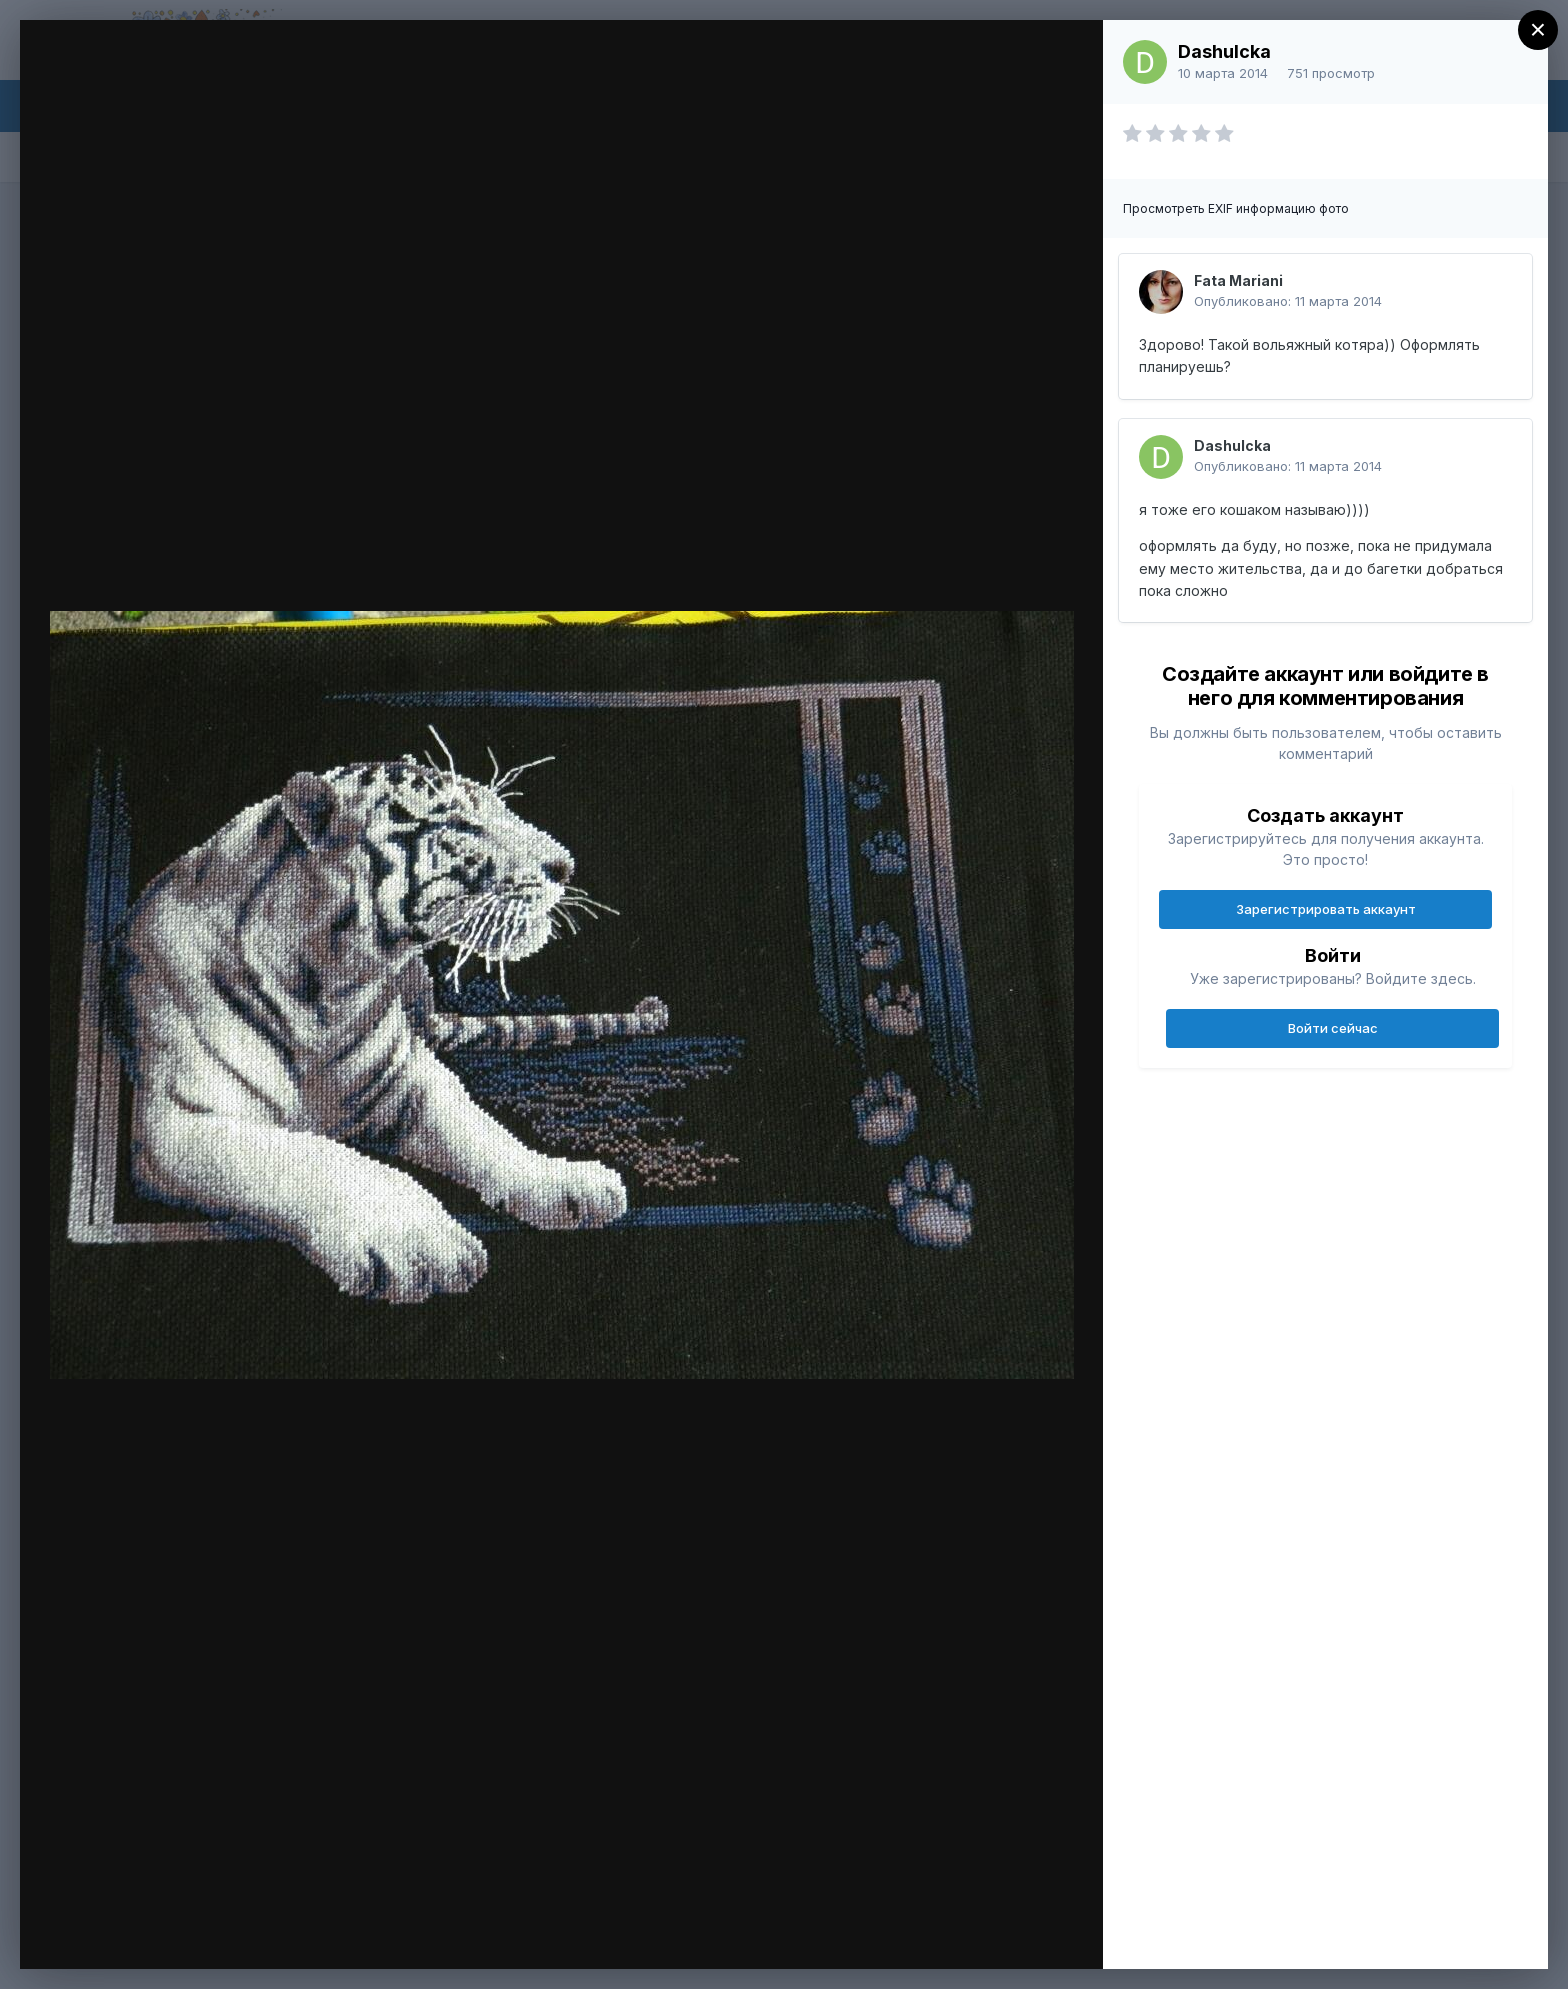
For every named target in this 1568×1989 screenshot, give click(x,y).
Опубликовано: (1288, 301)
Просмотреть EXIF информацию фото (1236, 208)
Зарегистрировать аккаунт (1326, 909)
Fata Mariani (1238, 280)
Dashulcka (1224, 51)
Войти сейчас (1333, 1028)
